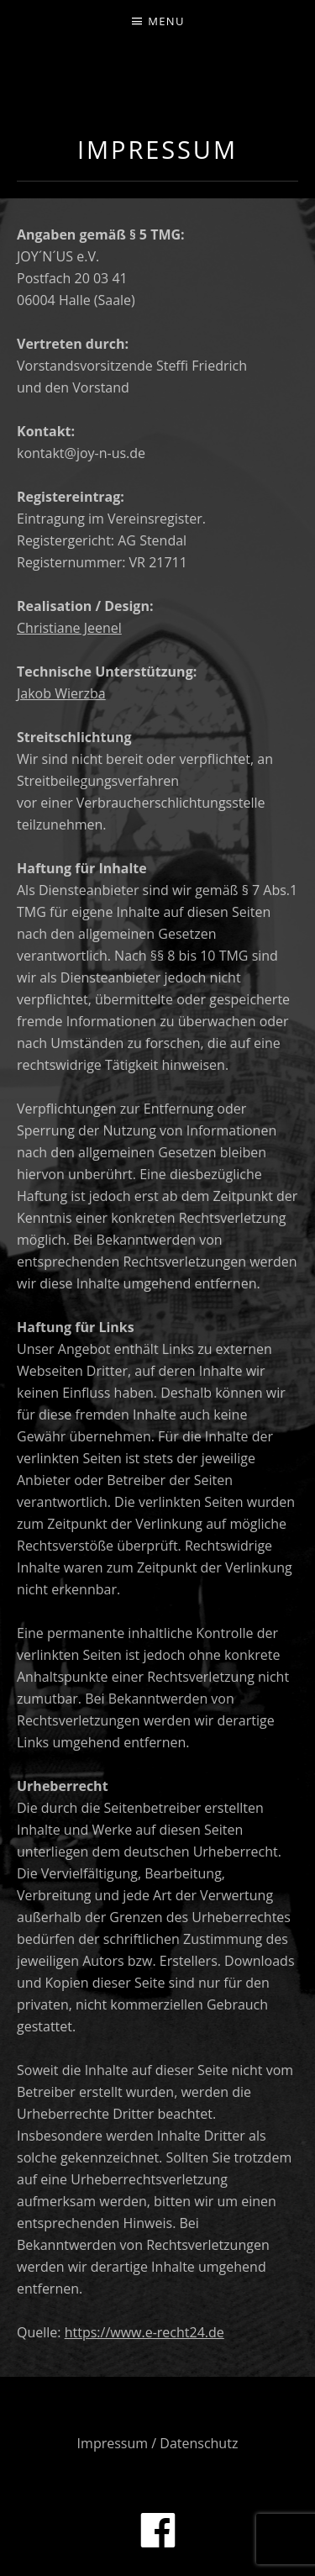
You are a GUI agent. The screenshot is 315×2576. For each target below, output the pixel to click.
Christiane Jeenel (69, 628)
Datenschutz (199, 2443)
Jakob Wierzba (61, 693)
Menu (166, 21)
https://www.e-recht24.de (144, 2332)
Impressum (112, 2443)
